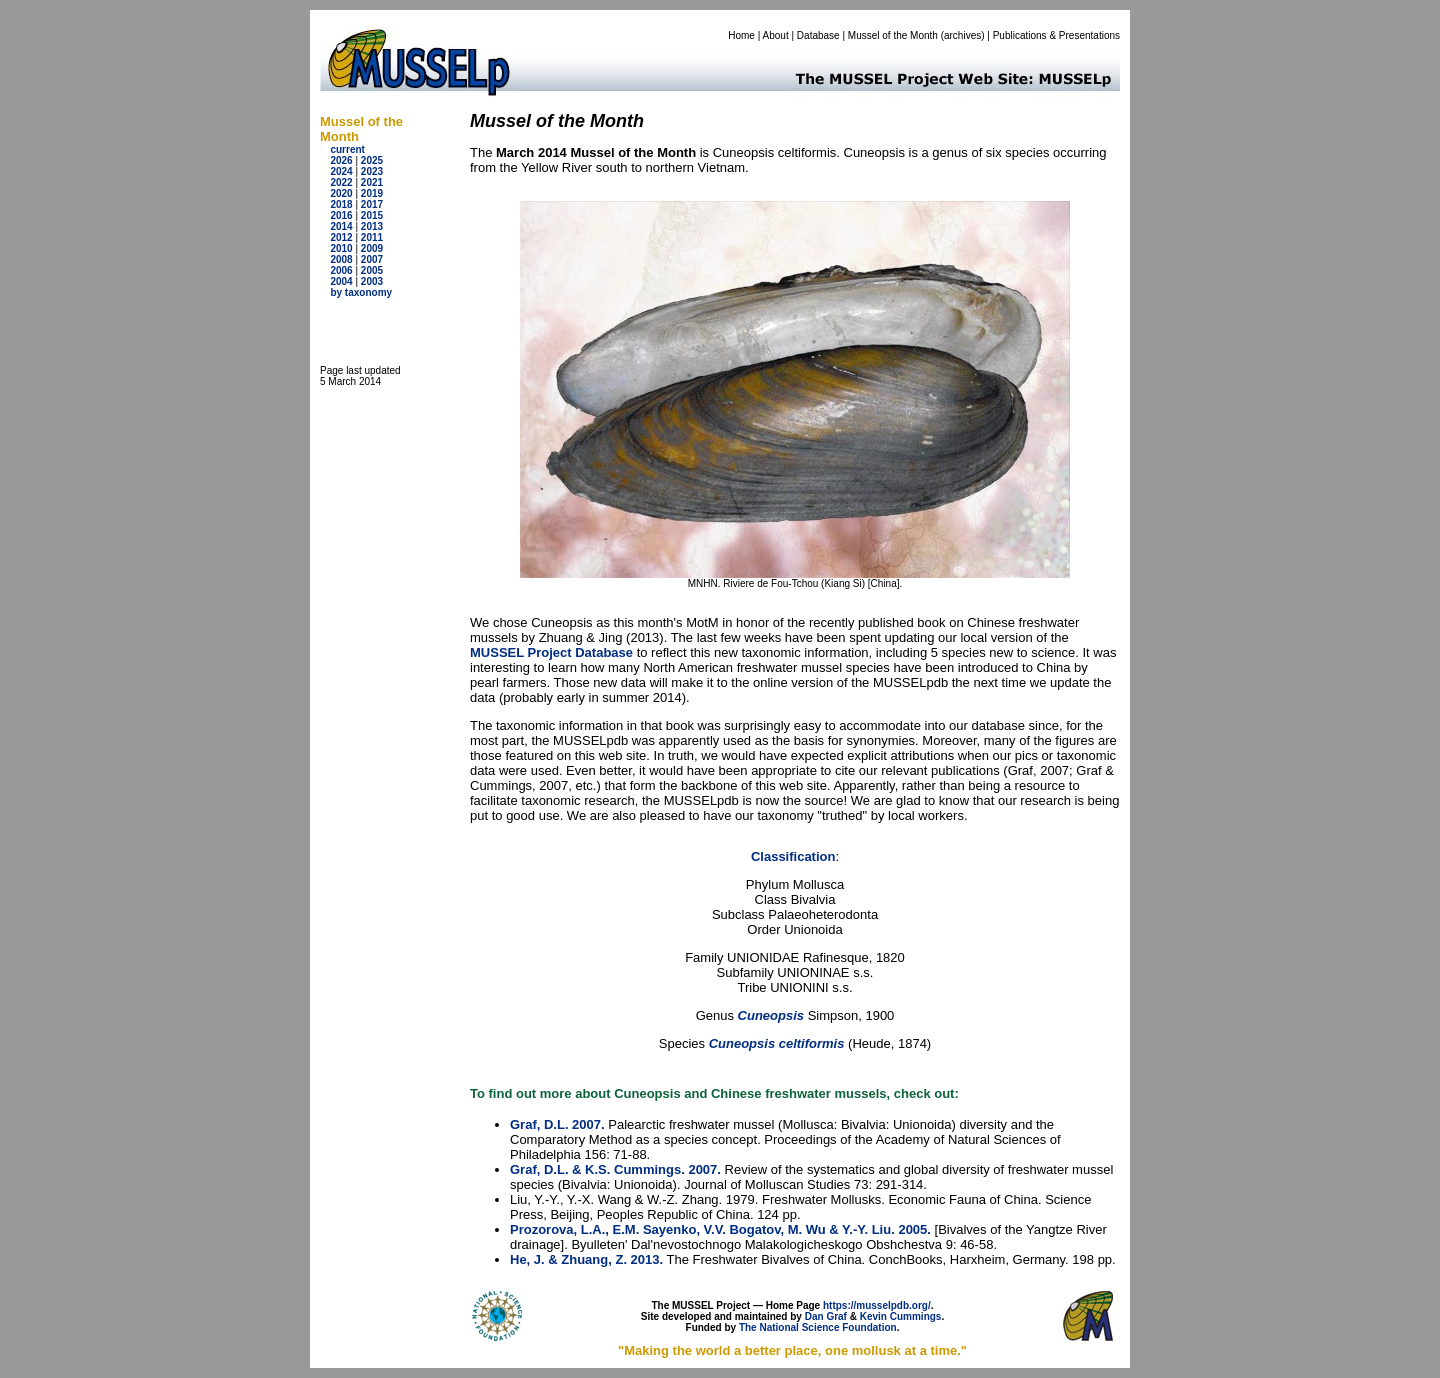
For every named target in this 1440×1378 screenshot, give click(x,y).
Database (818, 35)
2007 (372, 259)
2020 (341, 193)
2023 (372, 171)
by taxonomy (361, 292)
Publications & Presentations (1056, 35)
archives (962, 35)
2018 (341, 204)
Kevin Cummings (901, 1316)
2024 (341, 171)
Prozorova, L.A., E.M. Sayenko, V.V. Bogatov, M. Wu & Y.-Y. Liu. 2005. (720, 1229)
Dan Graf (826, 1316)
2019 (372, 193)
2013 (372, 226)
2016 (341, 215)
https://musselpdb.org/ (877, 1305)
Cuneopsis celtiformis (777, 1043)
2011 (372, 237)
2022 (341, 182)
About (776, 35)
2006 (341, 270)
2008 (341, 259)
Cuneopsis (773, 1015)
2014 (341, 226)
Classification (793, 856)
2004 (341, 281)
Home (741, 35)
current (347, 149)
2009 (372, 248)
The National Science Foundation (818, 1327)
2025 (372, 160)
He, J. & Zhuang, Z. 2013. (586, 1259)
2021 (372, 182)
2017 (372, 204)
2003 (372, 281)
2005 (372, 270)
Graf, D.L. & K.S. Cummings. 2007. (615, 1169)
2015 (372, 215)
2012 (341, 237)
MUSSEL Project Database (551, 652)
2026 (341, 160)
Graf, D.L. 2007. (557, 1124)
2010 (341, 248)
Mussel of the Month (893, 35)
